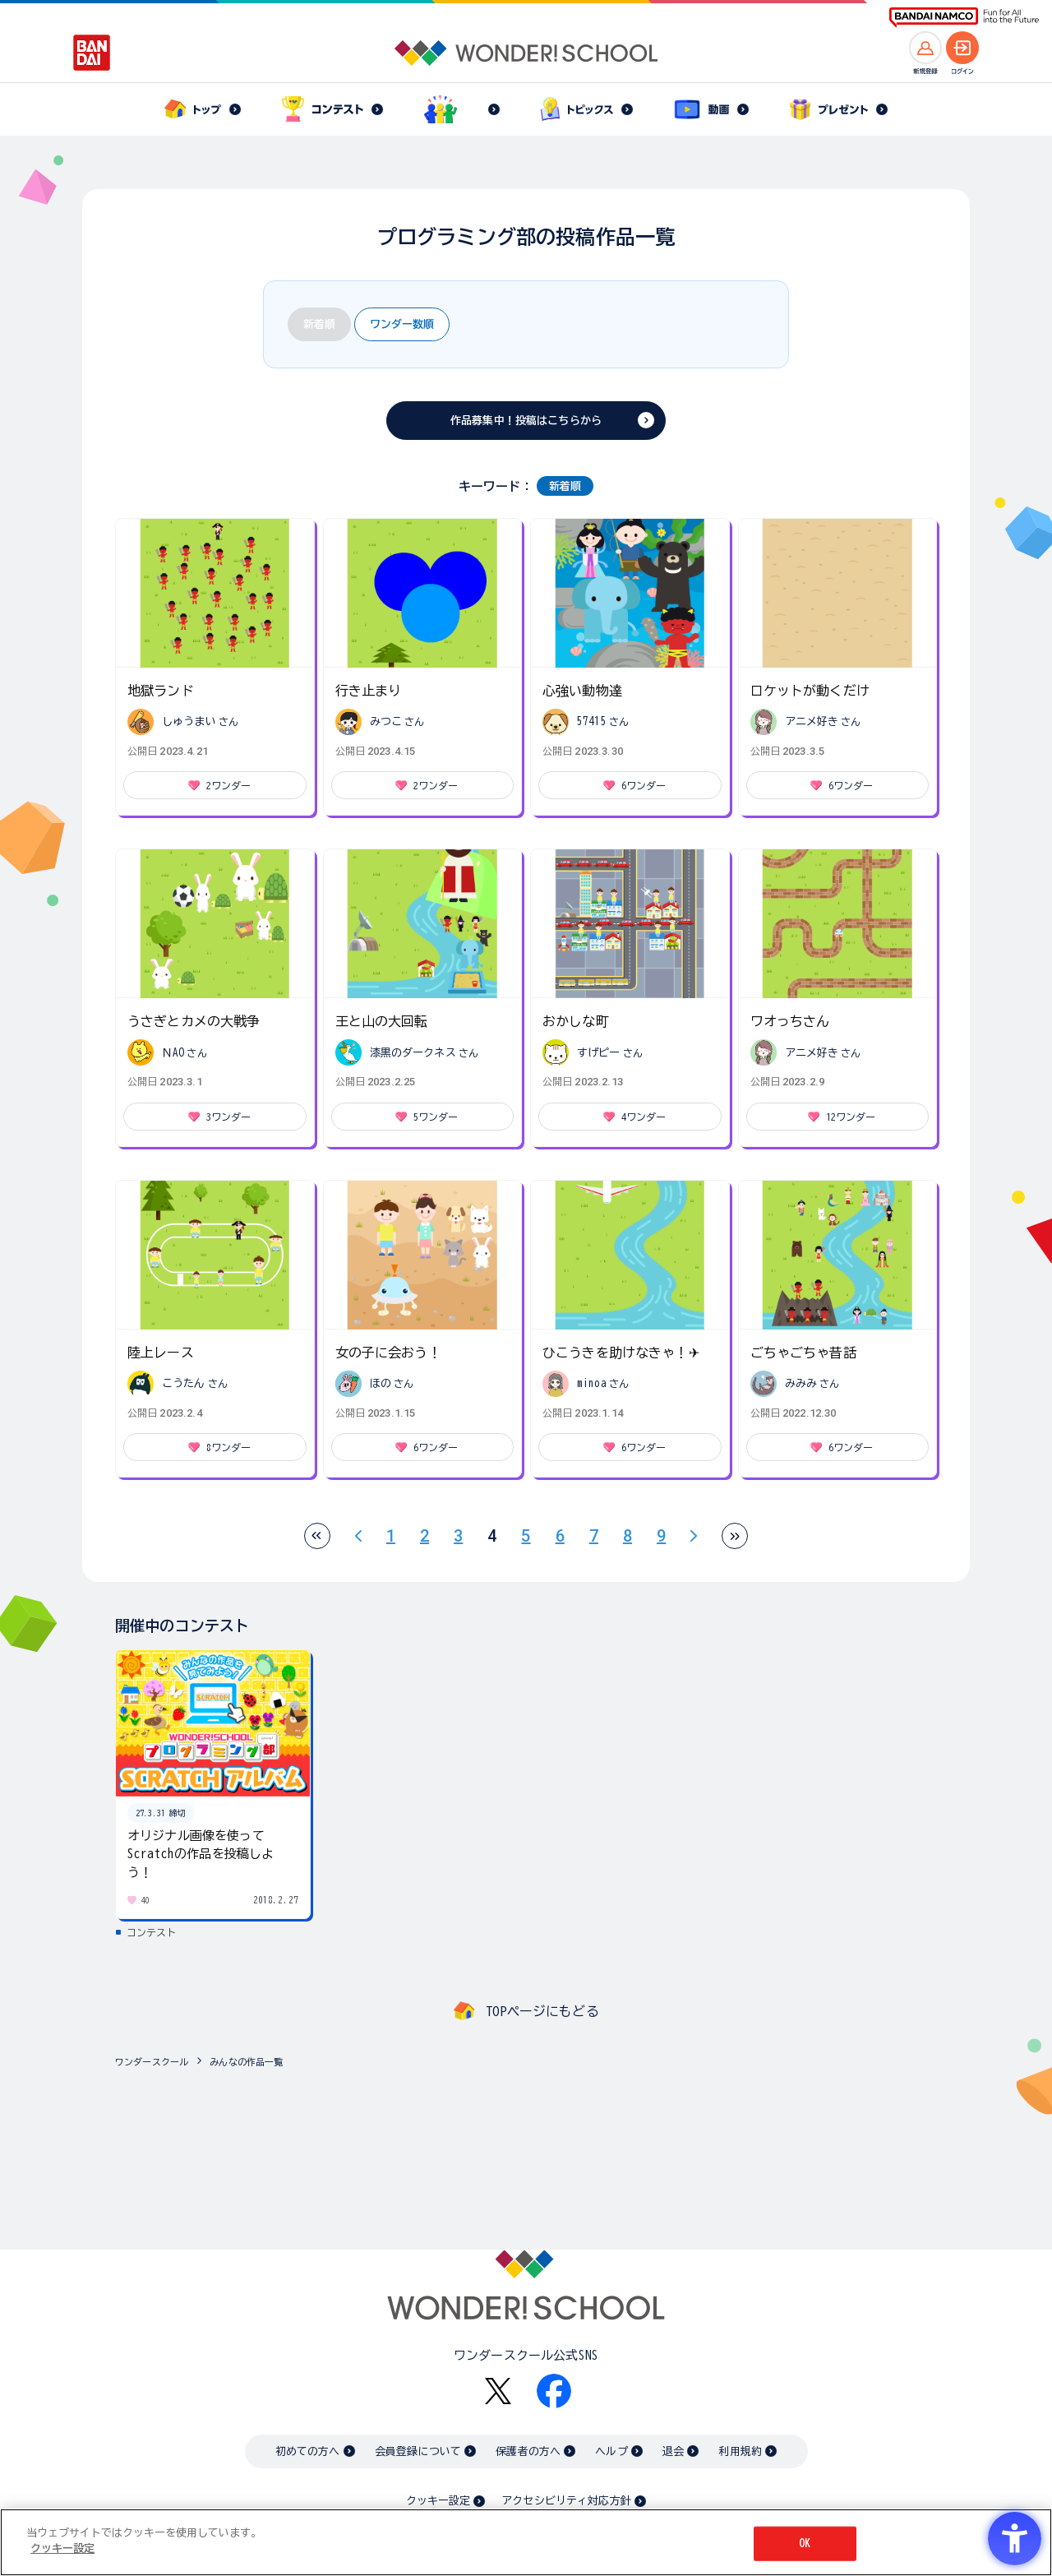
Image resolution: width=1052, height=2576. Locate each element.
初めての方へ (307, 2451)
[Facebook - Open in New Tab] (554, 2391)
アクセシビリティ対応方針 (566, 2500)
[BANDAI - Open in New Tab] (92, 53)
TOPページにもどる (542, 2011)
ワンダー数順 (402, 324)
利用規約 (740, 2451)
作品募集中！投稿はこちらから (526, 420)
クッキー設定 (438, 2500)
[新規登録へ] (925, 47)
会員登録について (418, 2451)
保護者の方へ (528, 2451)
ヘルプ (611, 2451)
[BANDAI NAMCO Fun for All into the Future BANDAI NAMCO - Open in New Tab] (964, 17)
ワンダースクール (151, 2061)
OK (804, 2543)
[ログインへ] (962, 47)
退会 (673, 2451)
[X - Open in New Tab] (498, 2391)
